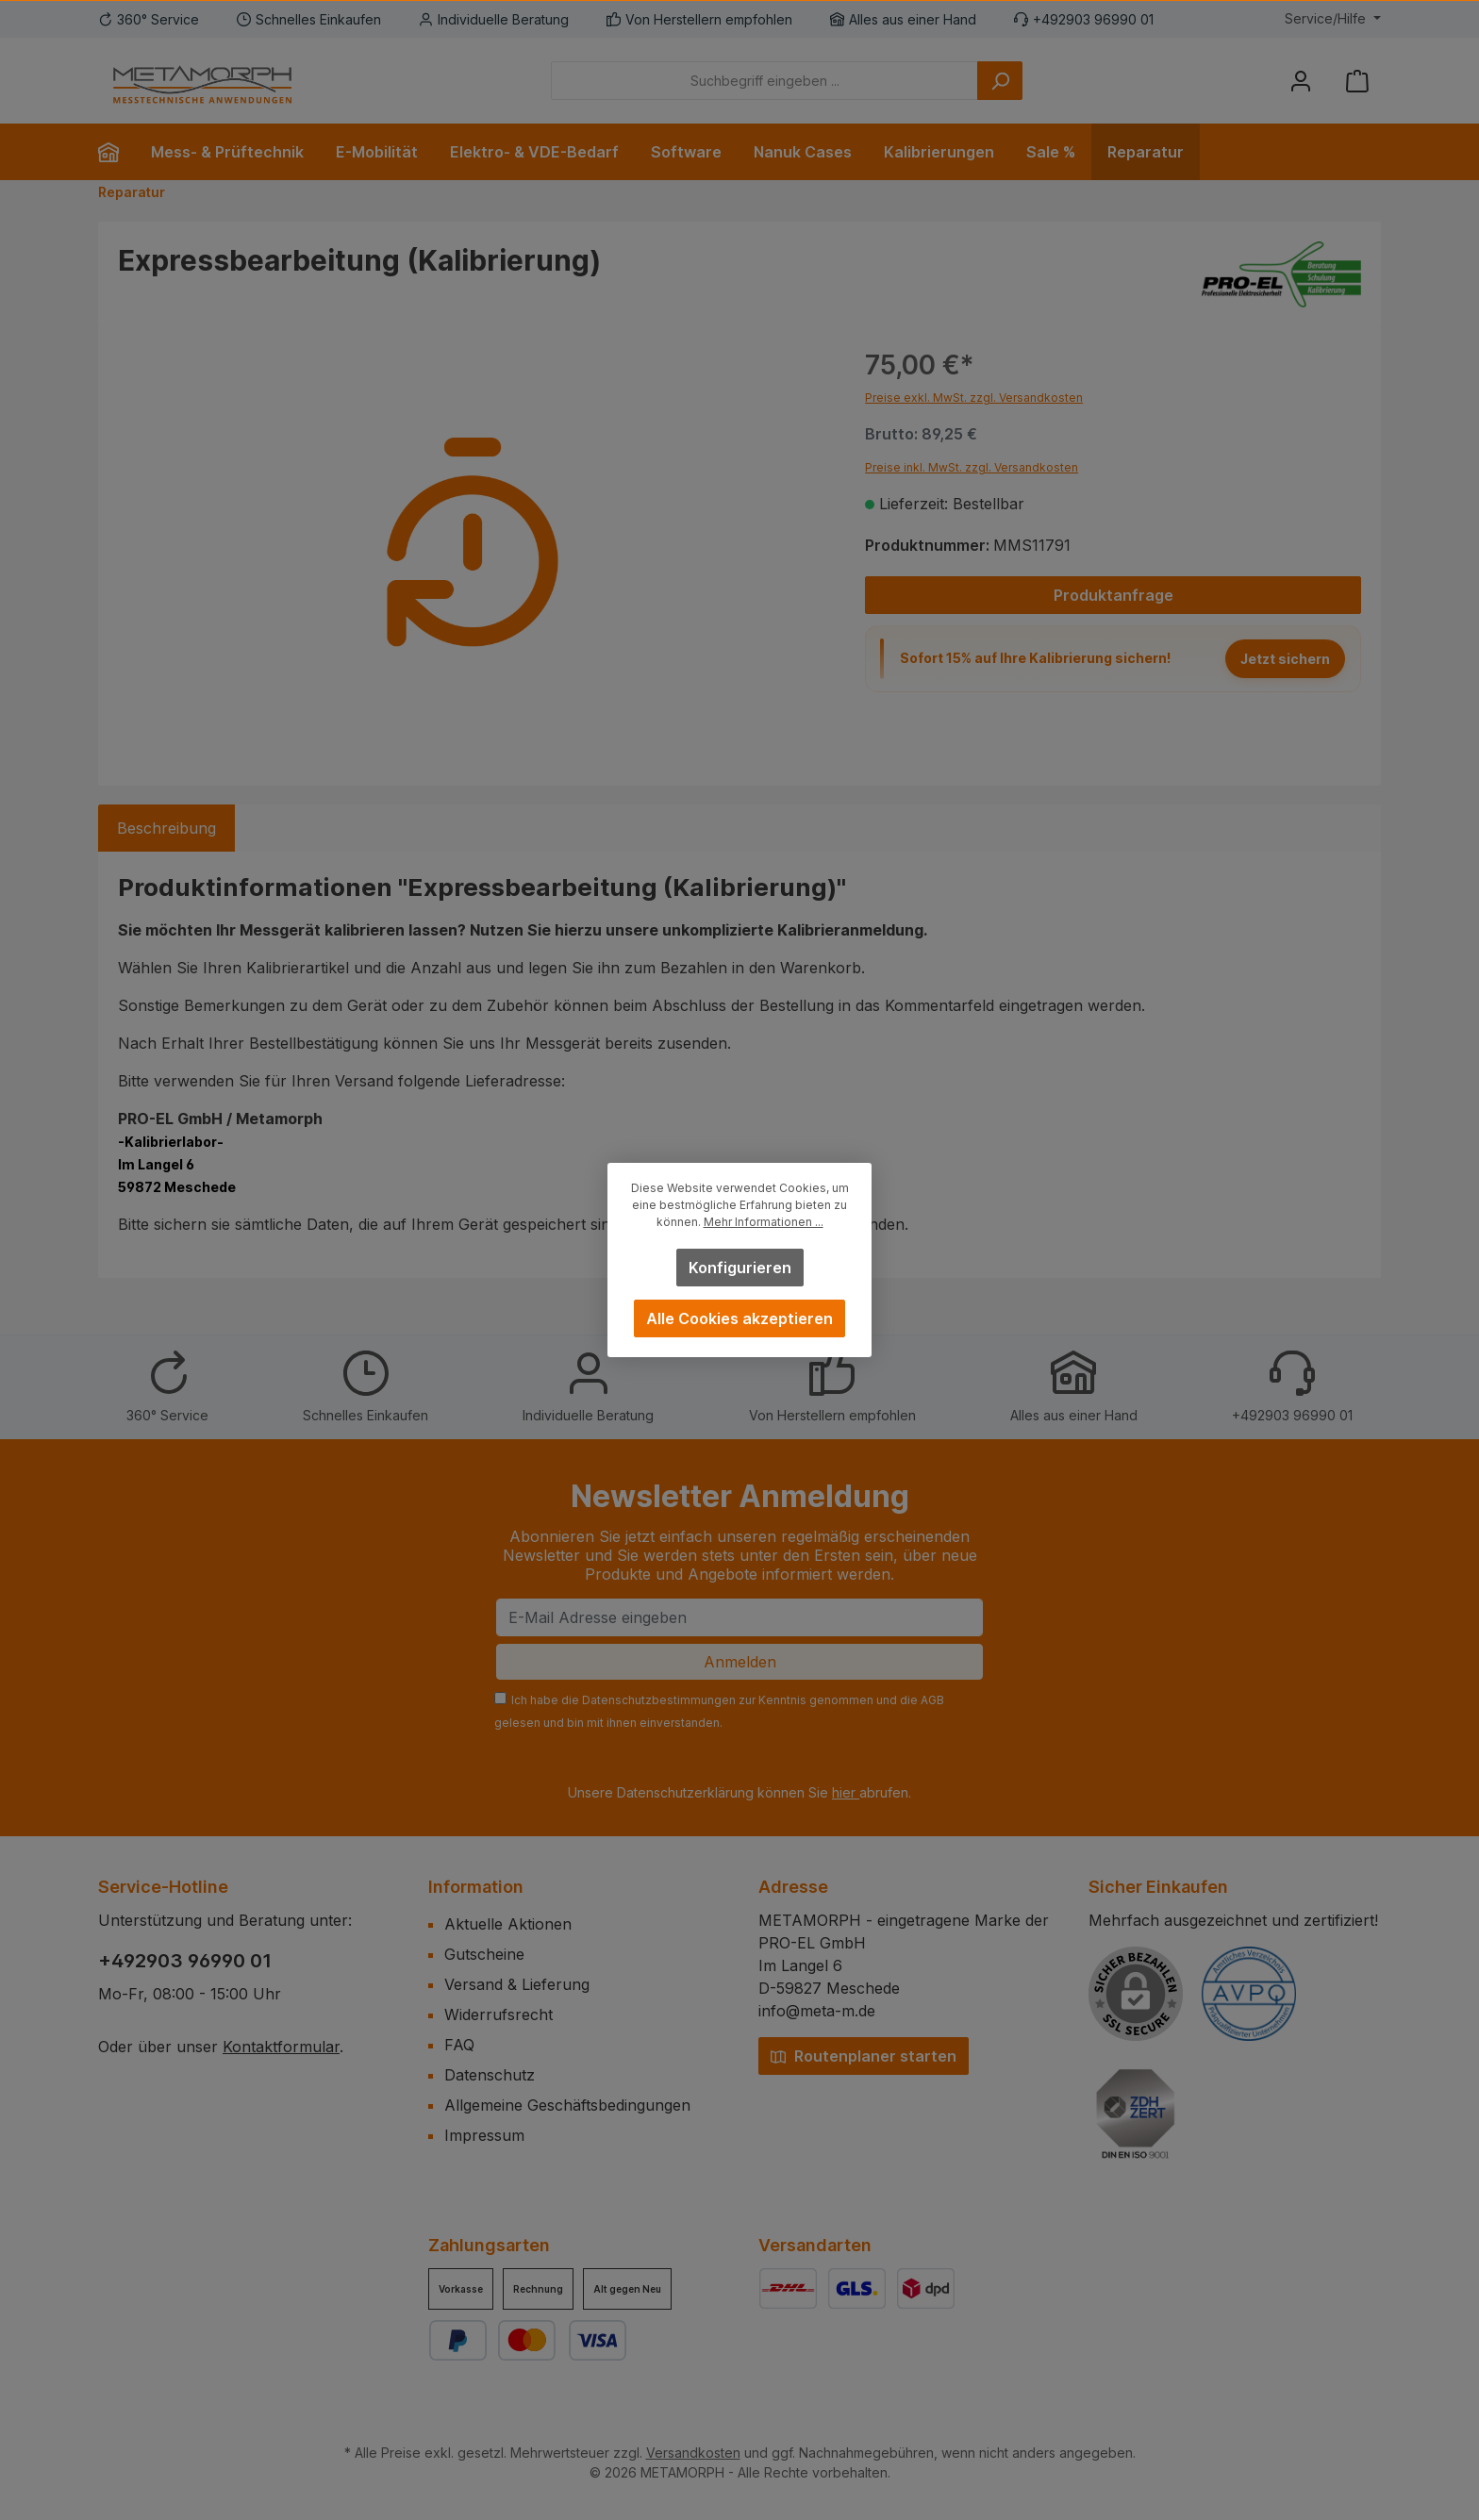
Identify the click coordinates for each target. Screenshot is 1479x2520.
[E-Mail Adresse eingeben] (739, 1617)
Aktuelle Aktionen (508, 1924)
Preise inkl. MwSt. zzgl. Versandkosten (971, 467)
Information (475, 1887)
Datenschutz (489, 2074)
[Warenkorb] (1357, 80)
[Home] (116, 152)
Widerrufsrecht (498, 2014)
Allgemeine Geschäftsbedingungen (567, 2105)
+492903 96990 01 (185, 1960)
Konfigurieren (740, 1267)
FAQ (459, 2044)
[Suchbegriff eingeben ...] (764, 80)
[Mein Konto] (1300, 80)
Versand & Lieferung (517, 1984)
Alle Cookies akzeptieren (739, 1318)
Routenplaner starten (863, 2056)
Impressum (484, 2135)
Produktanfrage (1113, 595)
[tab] (166, 828)
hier (845, 1792)
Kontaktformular (281, 2046)
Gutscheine (484, 1954)
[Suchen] (999, 80)
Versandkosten (693, 2453)
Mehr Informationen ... (763, 1222)
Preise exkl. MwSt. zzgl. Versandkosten (974, 397)
